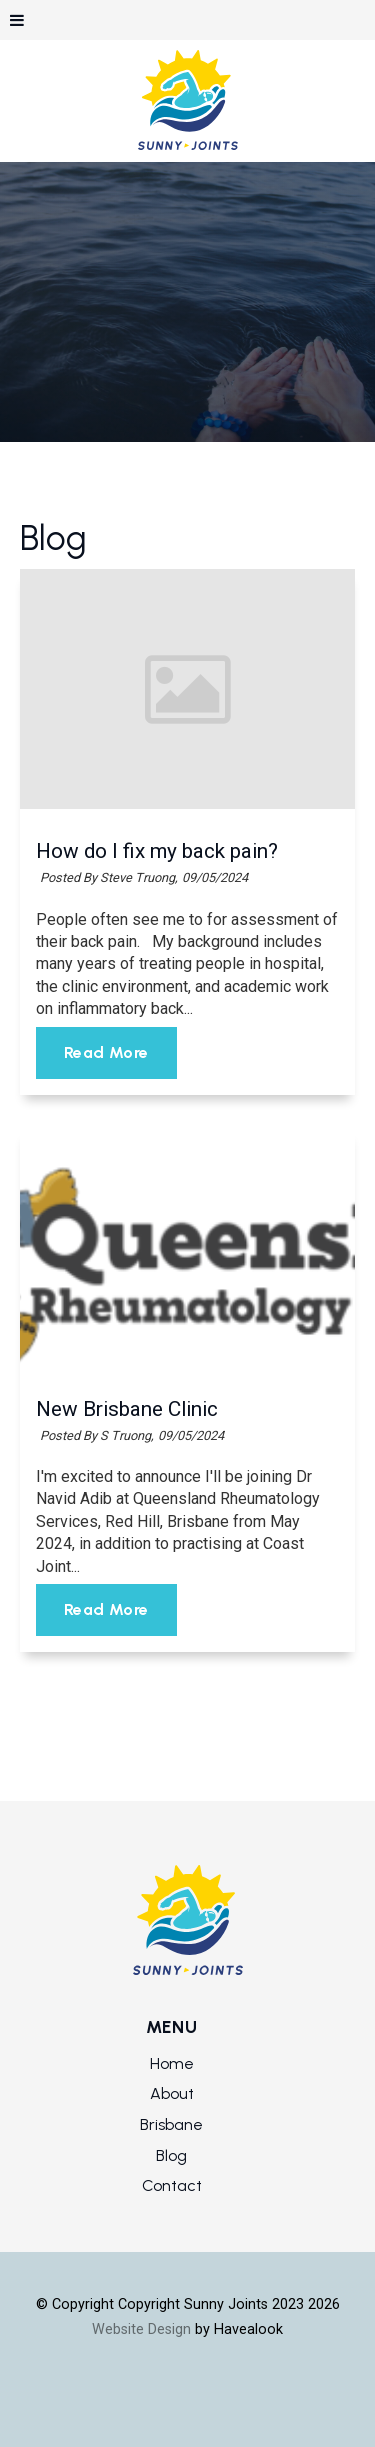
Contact (172, 2185)
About (172, 2093)
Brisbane (171, 2124)
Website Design (141, 2329)
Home (172, 2063)
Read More (106, 1053)
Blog (171, 2155)
